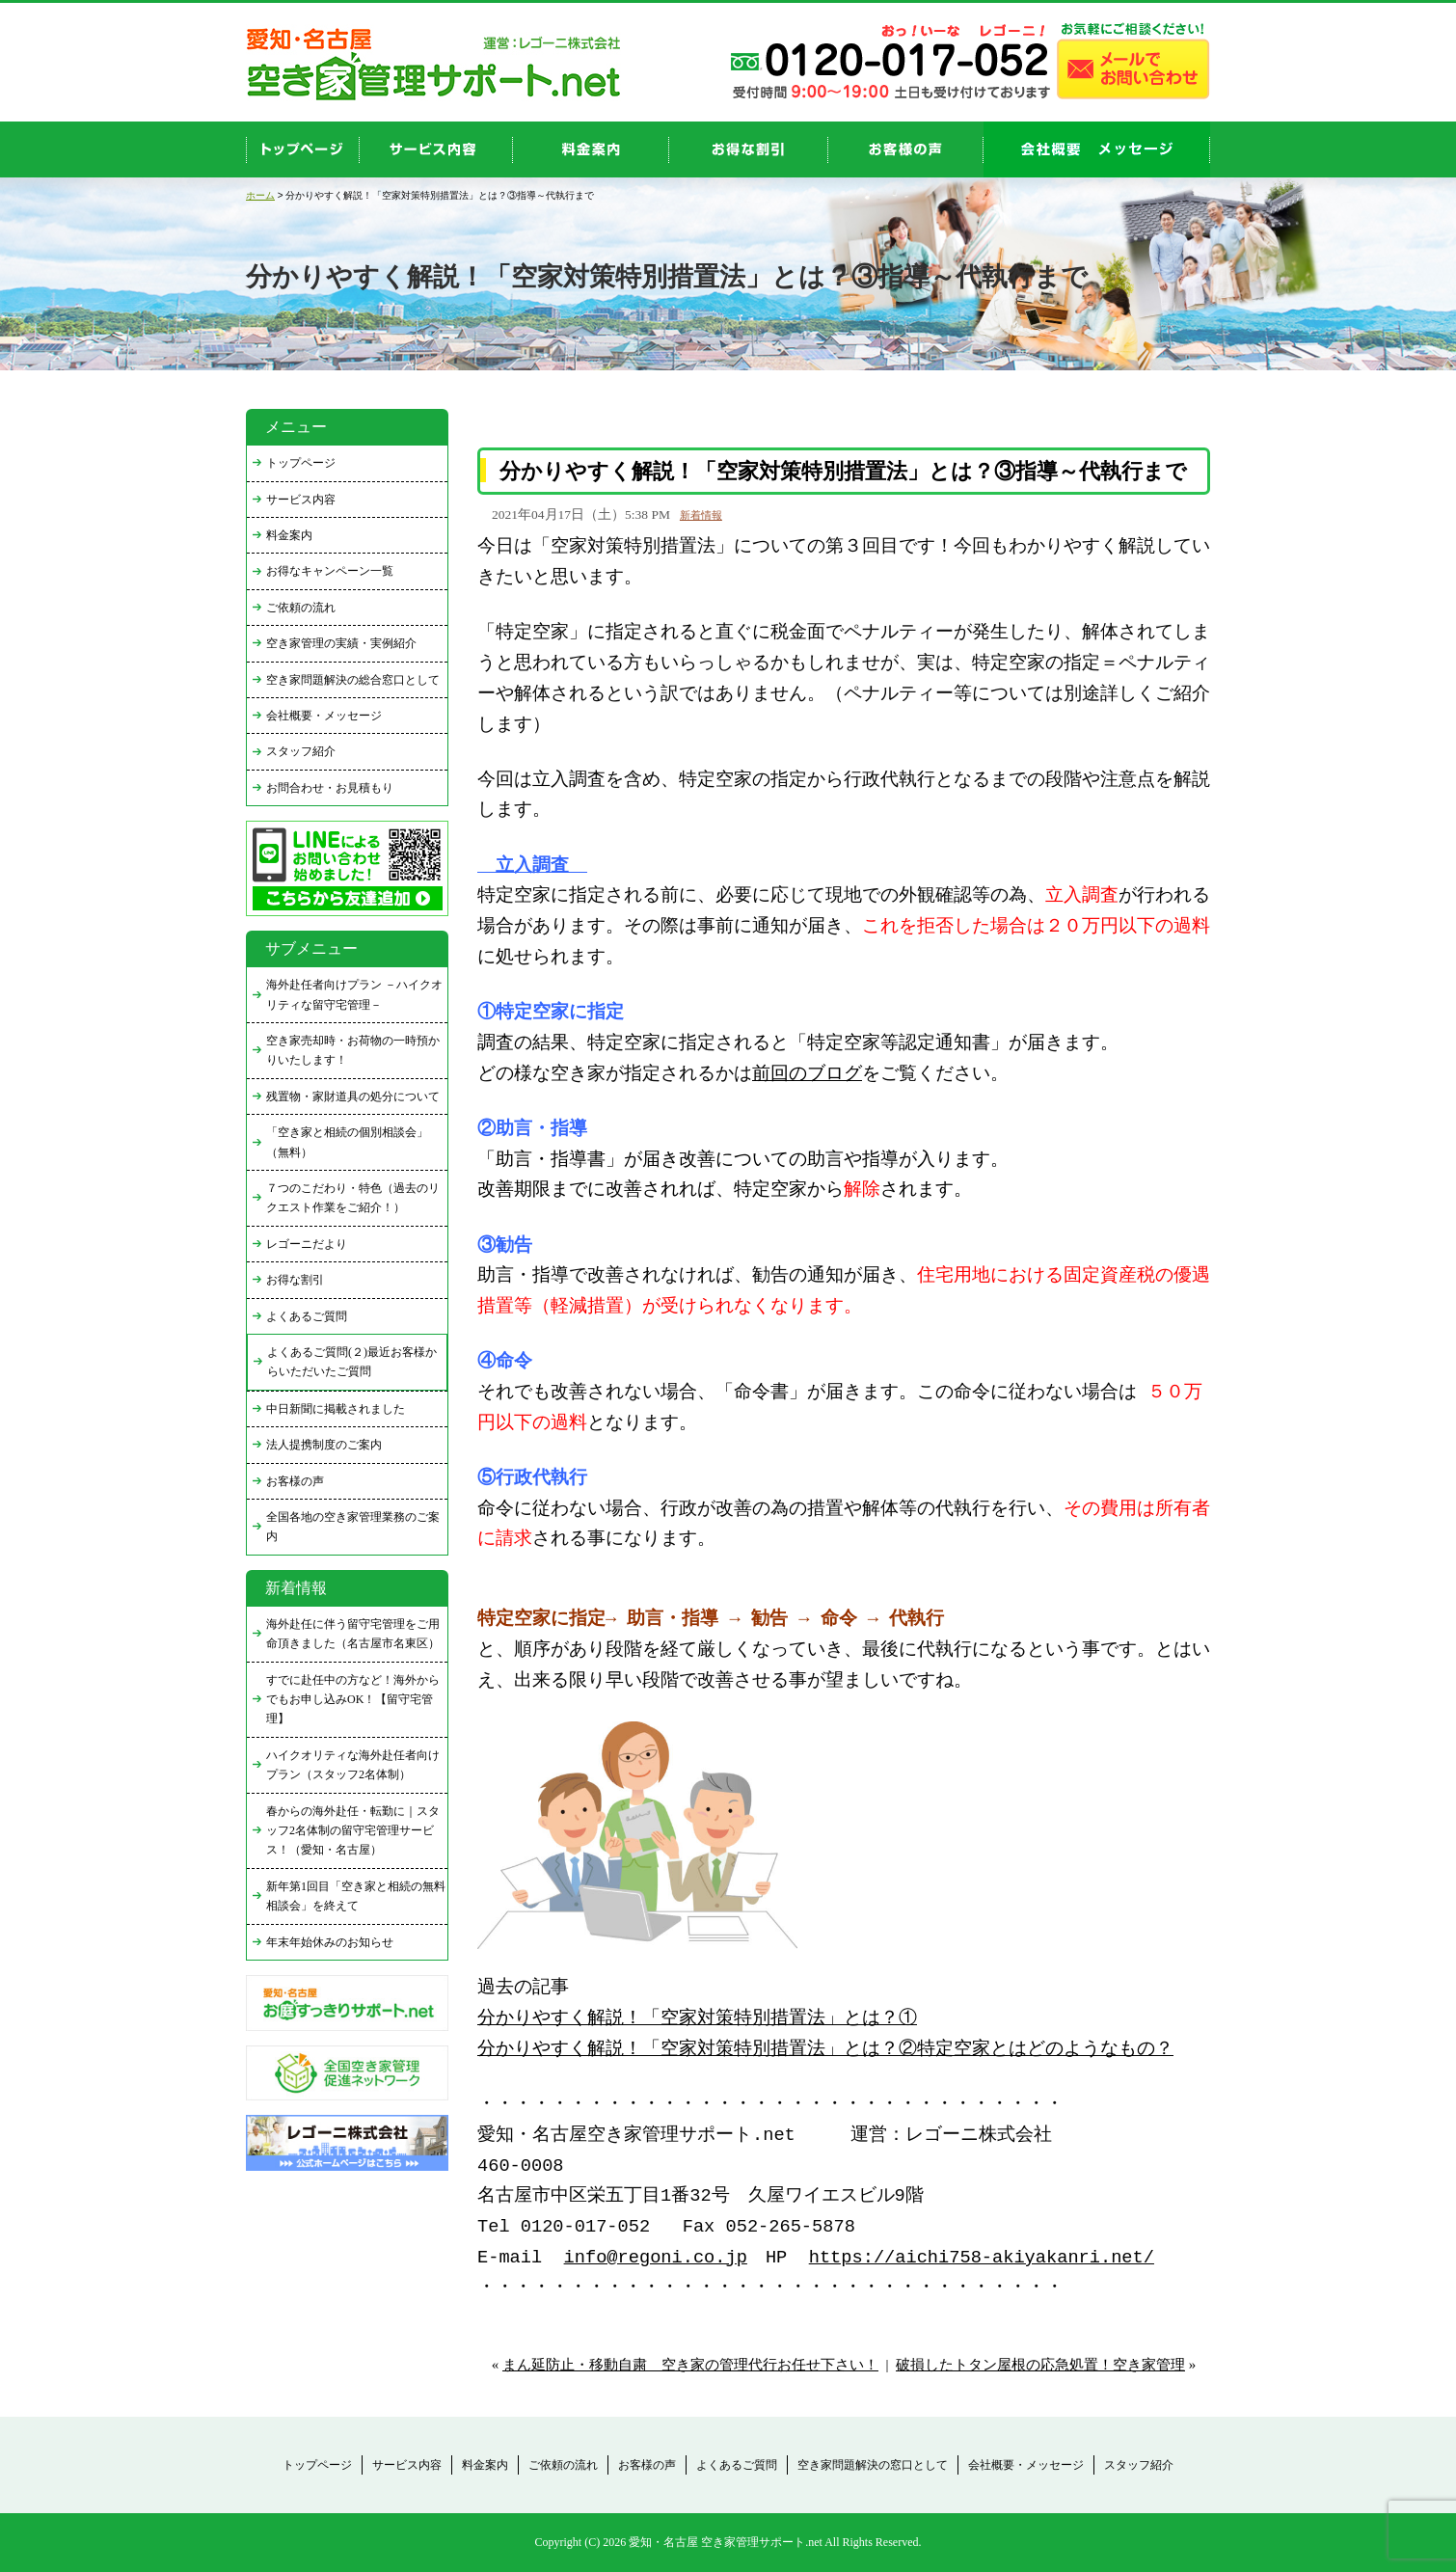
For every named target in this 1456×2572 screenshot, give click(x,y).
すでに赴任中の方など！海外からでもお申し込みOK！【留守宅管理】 (353, 1699)
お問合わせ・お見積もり (329, 788)
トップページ (301, 463)
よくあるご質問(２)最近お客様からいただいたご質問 (352, 1361)
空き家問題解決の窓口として (872, 2465)
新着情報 (701, 515)
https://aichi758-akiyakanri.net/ (981, 2258)
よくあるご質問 (306, 1316)
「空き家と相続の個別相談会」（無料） (347, 1141)
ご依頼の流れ (301, 607)
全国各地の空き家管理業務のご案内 (353, 1526)
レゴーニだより (306, 1244)
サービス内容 (301, 499)
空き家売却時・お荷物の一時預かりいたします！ (353, 1050)
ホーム (260, 195)
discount (748, 149)
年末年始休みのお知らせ (329, 1942)
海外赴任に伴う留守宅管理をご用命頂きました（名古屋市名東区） (353, 1633)
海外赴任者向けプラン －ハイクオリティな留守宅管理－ (354, 994)
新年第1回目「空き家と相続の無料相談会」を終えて (355, 1896)
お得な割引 (295, 1279)
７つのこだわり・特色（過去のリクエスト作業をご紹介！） (353, 1197)
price (591, 149)
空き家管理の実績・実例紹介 (341, 643)
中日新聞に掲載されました (335, 1409)
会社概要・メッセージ (324, 715)
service (436, 149)
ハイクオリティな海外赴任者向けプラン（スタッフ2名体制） (353, 1764)
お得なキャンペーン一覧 (329, 571)
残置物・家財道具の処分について (353, 1096)
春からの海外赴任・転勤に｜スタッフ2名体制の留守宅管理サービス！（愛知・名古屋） (353, 1830)
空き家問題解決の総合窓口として (353, 680)
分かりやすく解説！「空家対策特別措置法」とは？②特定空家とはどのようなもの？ (825, 2050)
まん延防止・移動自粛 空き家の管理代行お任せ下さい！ (690, 2364)
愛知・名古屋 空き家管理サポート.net (725, 2542)
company (1097, 149)
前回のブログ (807, 1075)
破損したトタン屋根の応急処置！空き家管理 (1040, 2364)
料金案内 (289, 535)
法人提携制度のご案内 (324, 1444)
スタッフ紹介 (301, 751)
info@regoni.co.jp (655, 2258)
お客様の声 (906, 149)
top (303, 149)
